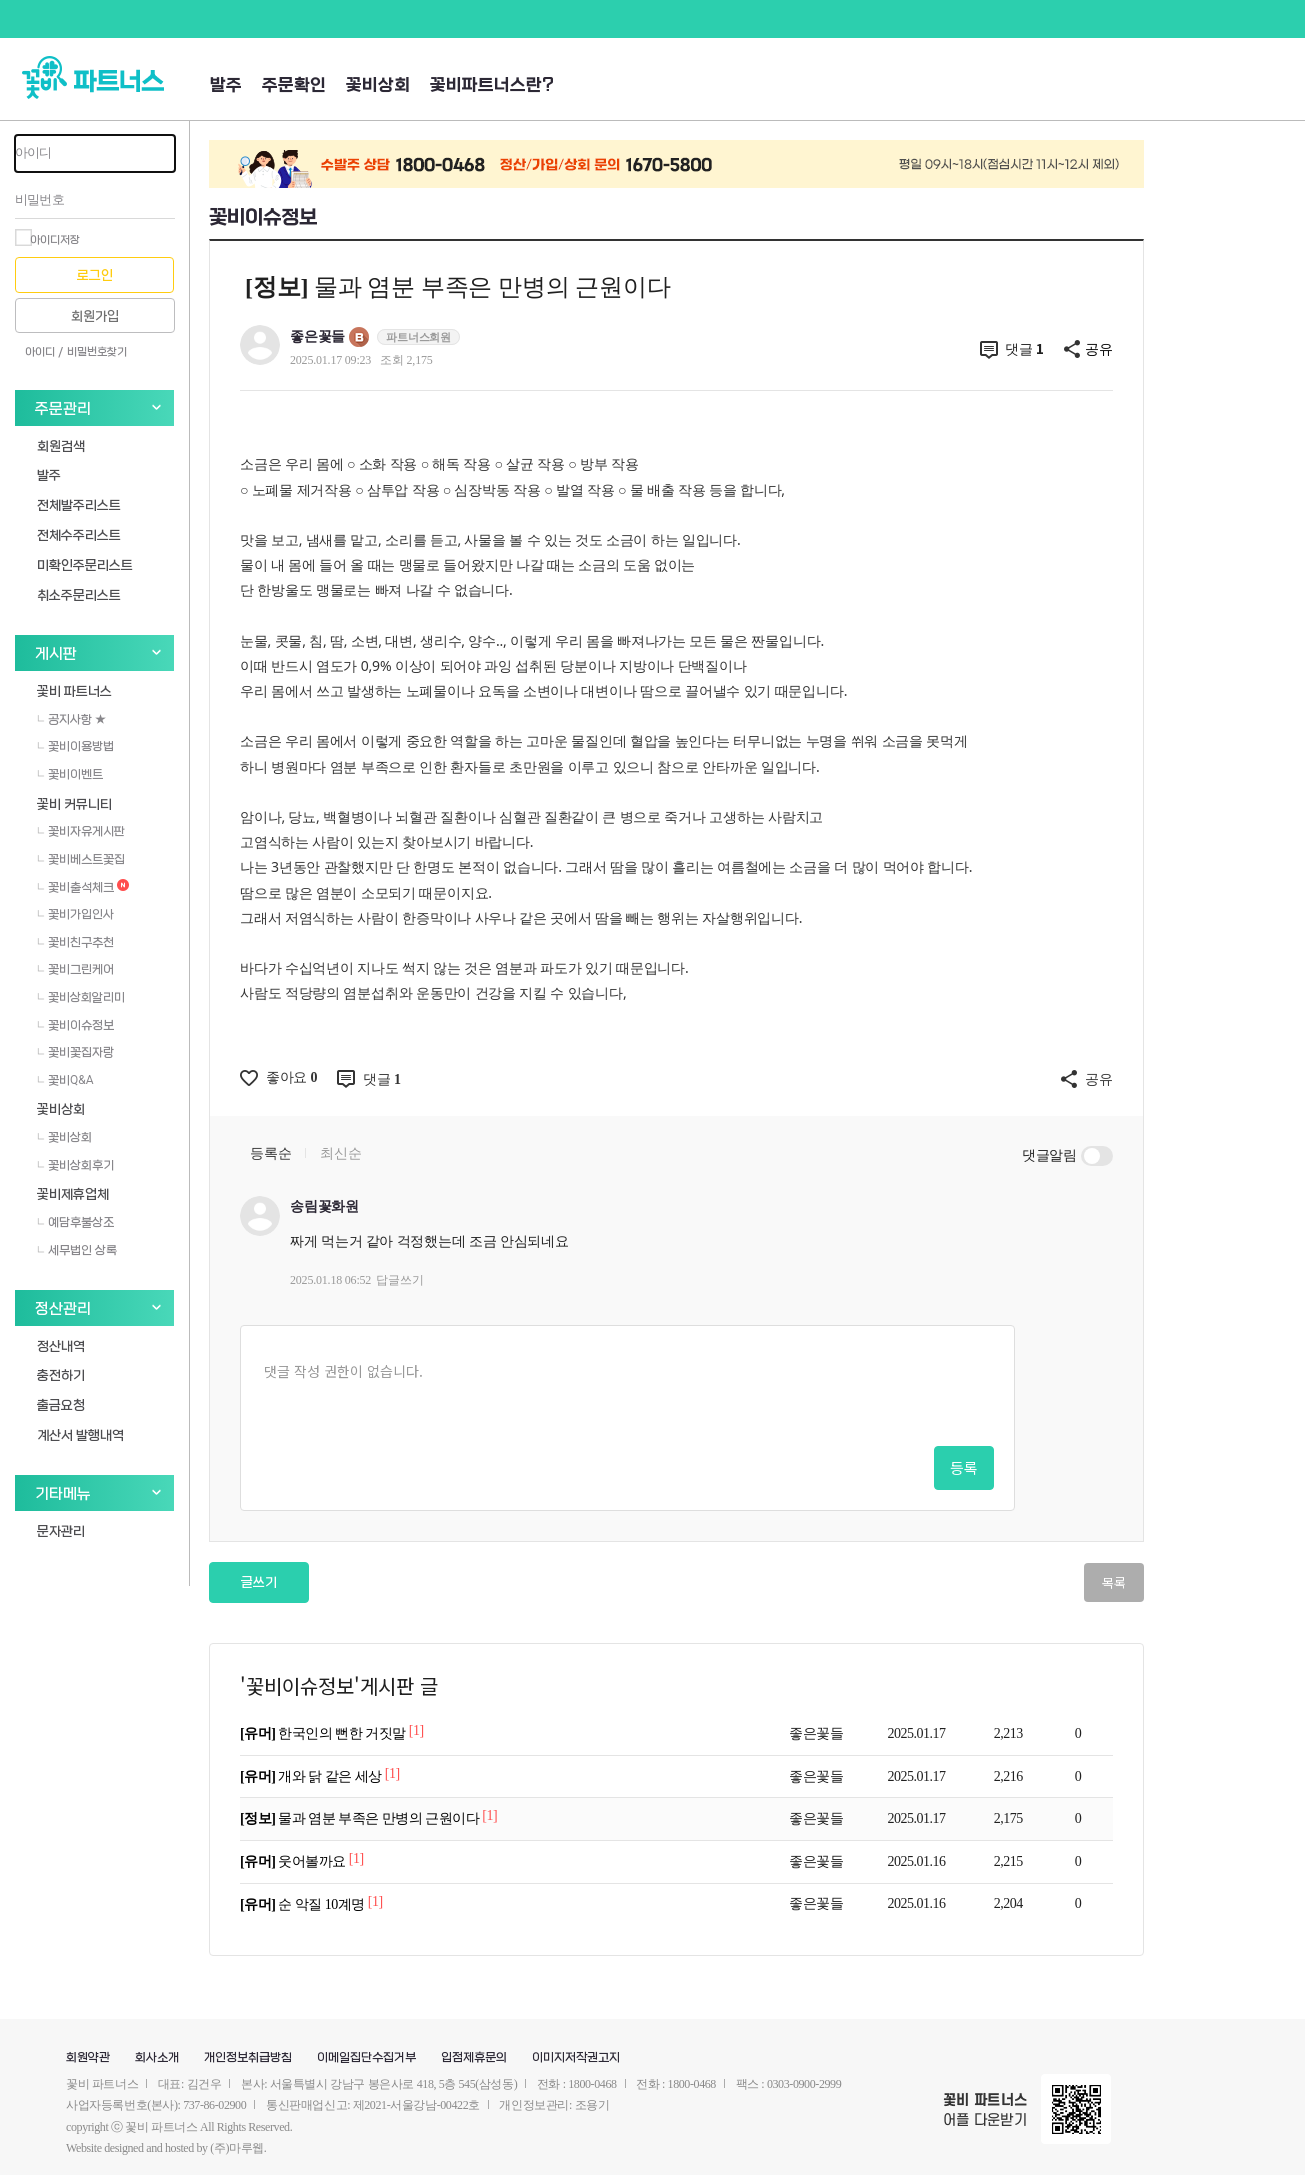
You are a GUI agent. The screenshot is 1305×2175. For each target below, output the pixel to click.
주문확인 (294, 85)
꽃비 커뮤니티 (74, 803)
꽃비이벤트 (70, 774)
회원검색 (61, 445)
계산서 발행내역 (80, 1434)
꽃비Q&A (65, 1080)
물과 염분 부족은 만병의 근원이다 (361, 1818)
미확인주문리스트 (85, 564)
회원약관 (88, 2058)
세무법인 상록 (77, 1250)
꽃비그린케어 (75, 969)
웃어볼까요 (294, 1861)
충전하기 (61, 1374)
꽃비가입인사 (75, 914)
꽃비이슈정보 (75, 1025)
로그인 (95, 275)
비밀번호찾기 (97, 352)
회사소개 (157, 2058)
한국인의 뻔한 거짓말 (324, 1733)
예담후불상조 (75, 1222)
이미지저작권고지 (576, 2058)
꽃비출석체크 (83, 887)
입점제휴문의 (474, 2058)
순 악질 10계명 (304, 1904)
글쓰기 (259, 1582)
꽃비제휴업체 (73, 1193)
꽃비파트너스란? (492, 85)
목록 (1114, 1582)
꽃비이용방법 (75, 746)
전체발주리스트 (79, 504)
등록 (964, 1467)
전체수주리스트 (79, 534)
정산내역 (61, 1345)
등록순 (270, 1153)
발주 (226, 85)
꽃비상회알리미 (81, 997)
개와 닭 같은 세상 (312, 1776)
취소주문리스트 (79, 594)
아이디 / (44, 352)
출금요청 (61, 1404)
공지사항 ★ (71, 719)
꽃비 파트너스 (74, 690)
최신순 (340, 1153)
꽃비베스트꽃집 (81, 859)
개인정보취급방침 (248, 2058)
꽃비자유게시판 (81, 831)
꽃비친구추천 (75, 942)
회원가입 (95, 316)
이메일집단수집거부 (366, 2058)
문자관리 (61, 1530)
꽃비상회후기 (75, 1165)
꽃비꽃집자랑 (75, 1052)
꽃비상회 (378, 85)
